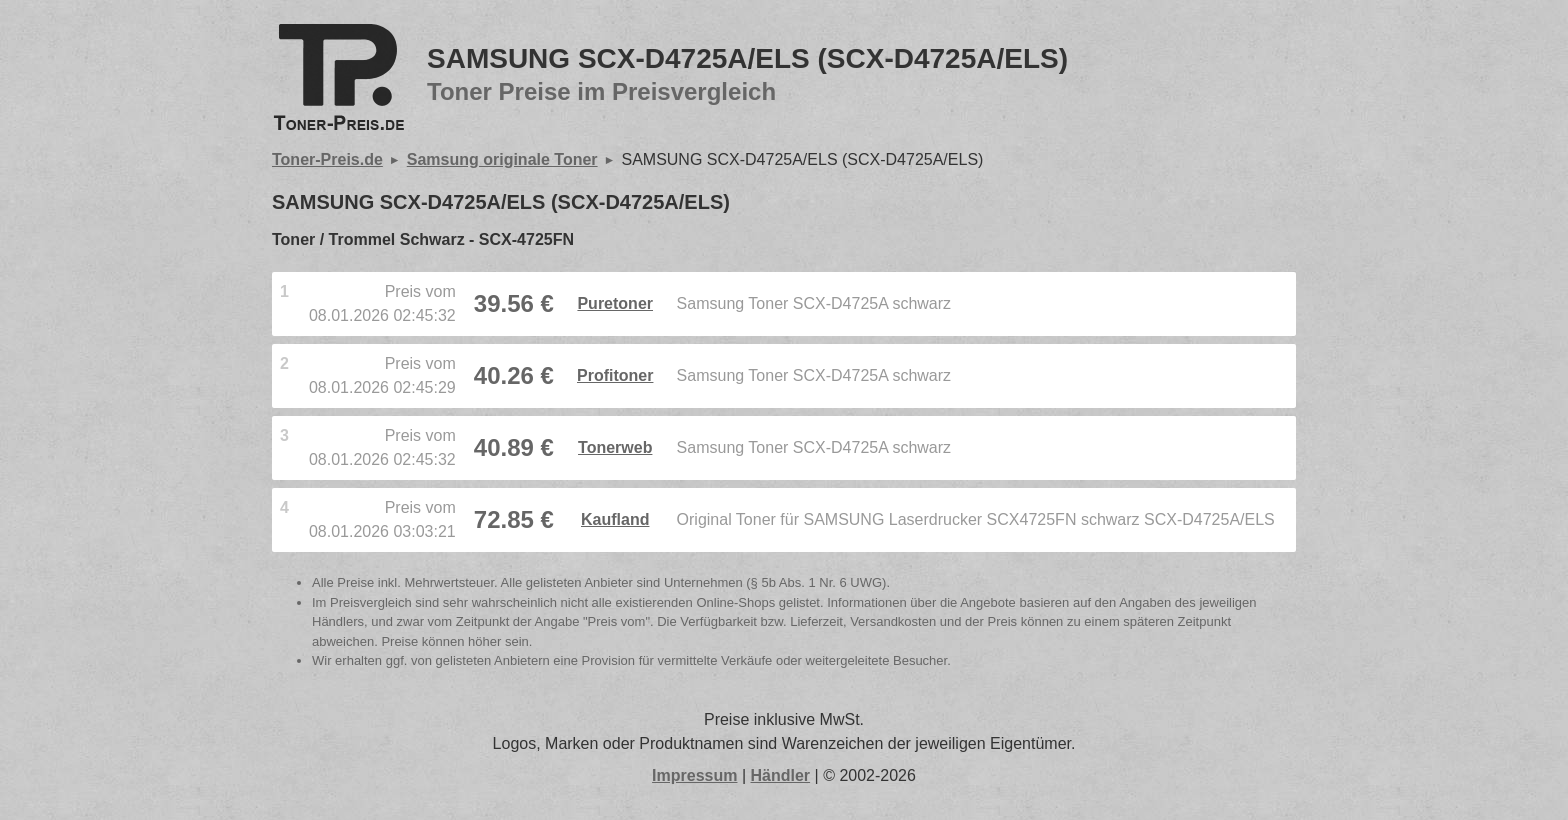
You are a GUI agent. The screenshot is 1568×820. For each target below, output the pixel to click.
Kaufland (615, 519)
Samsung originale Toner (502, 159)
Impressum (694, 775)
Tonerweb (615, 447)
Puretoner (615, 303)
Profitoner (615, 375)
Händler (781, 775)
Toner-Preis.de (327, 159)
